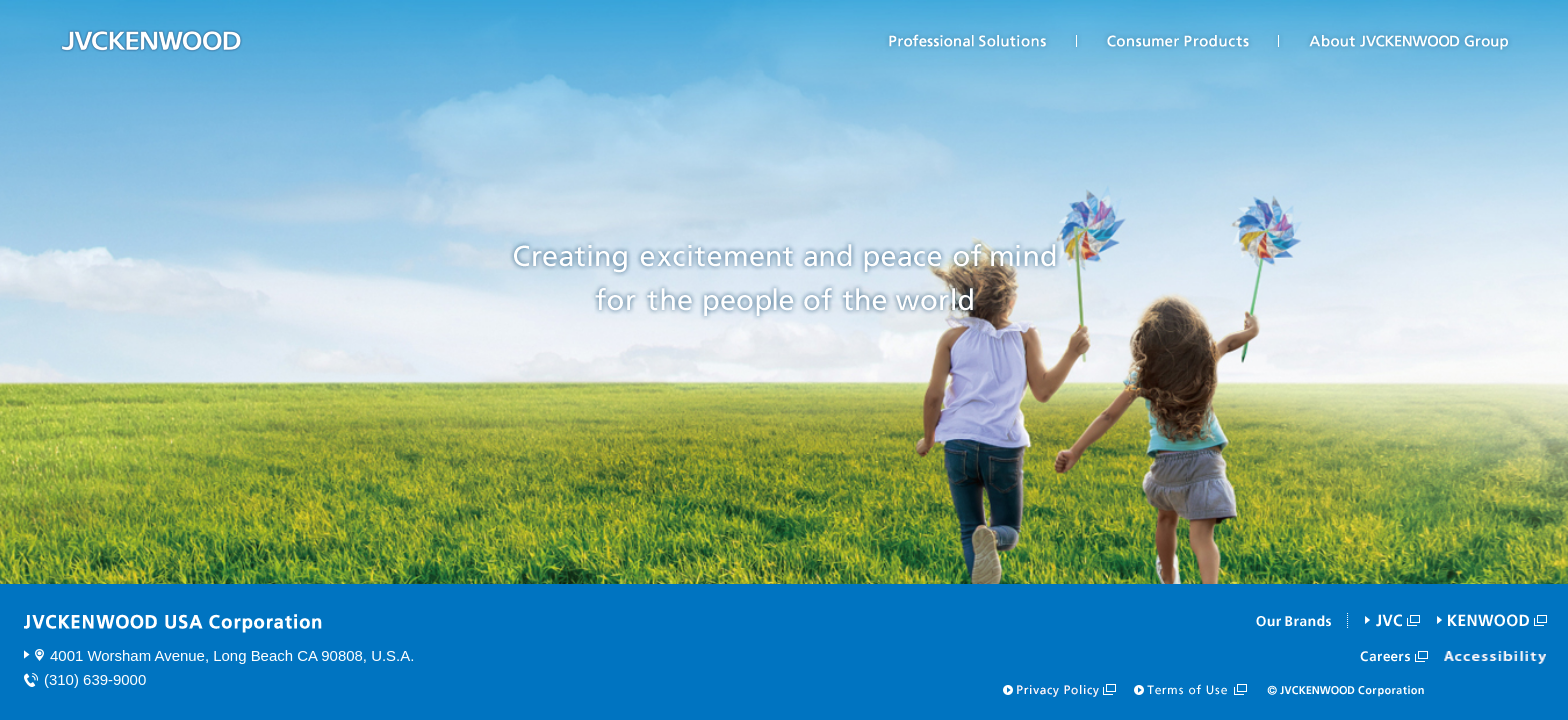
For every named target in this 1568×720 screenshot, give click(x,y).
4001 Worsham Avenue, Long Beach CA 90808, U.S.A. (232, 655)
